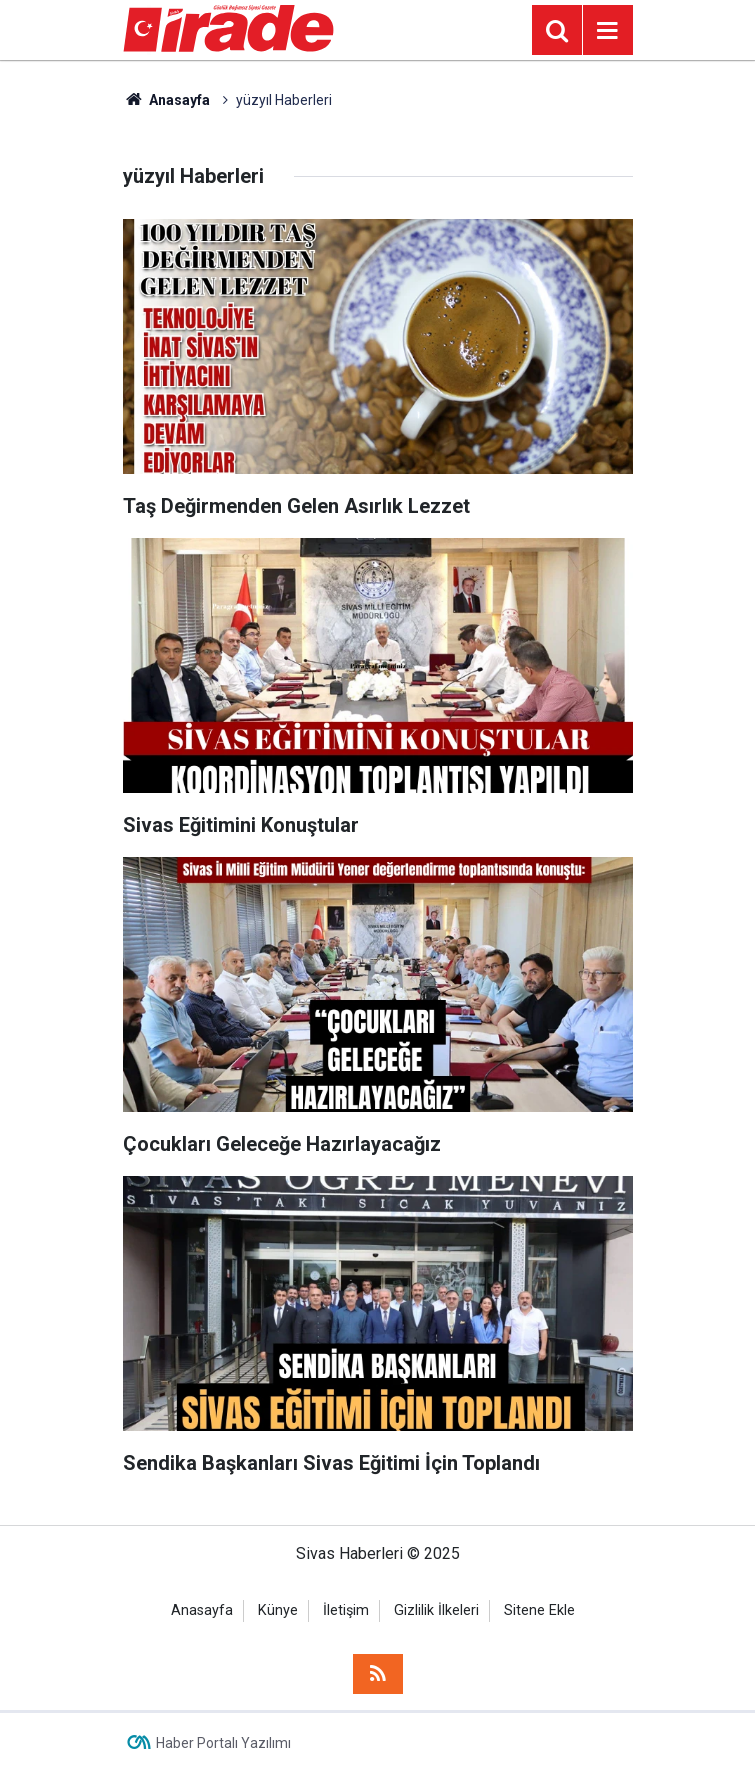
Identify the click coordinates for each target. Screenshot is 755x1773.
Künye (278, 1610)
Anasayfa (167, 100)
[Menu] (608, 31)
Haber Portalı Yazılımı (223, 1743)
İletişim (346, 1610)
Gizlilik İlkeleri (436, 1610)
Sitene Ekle (539, 1610)
